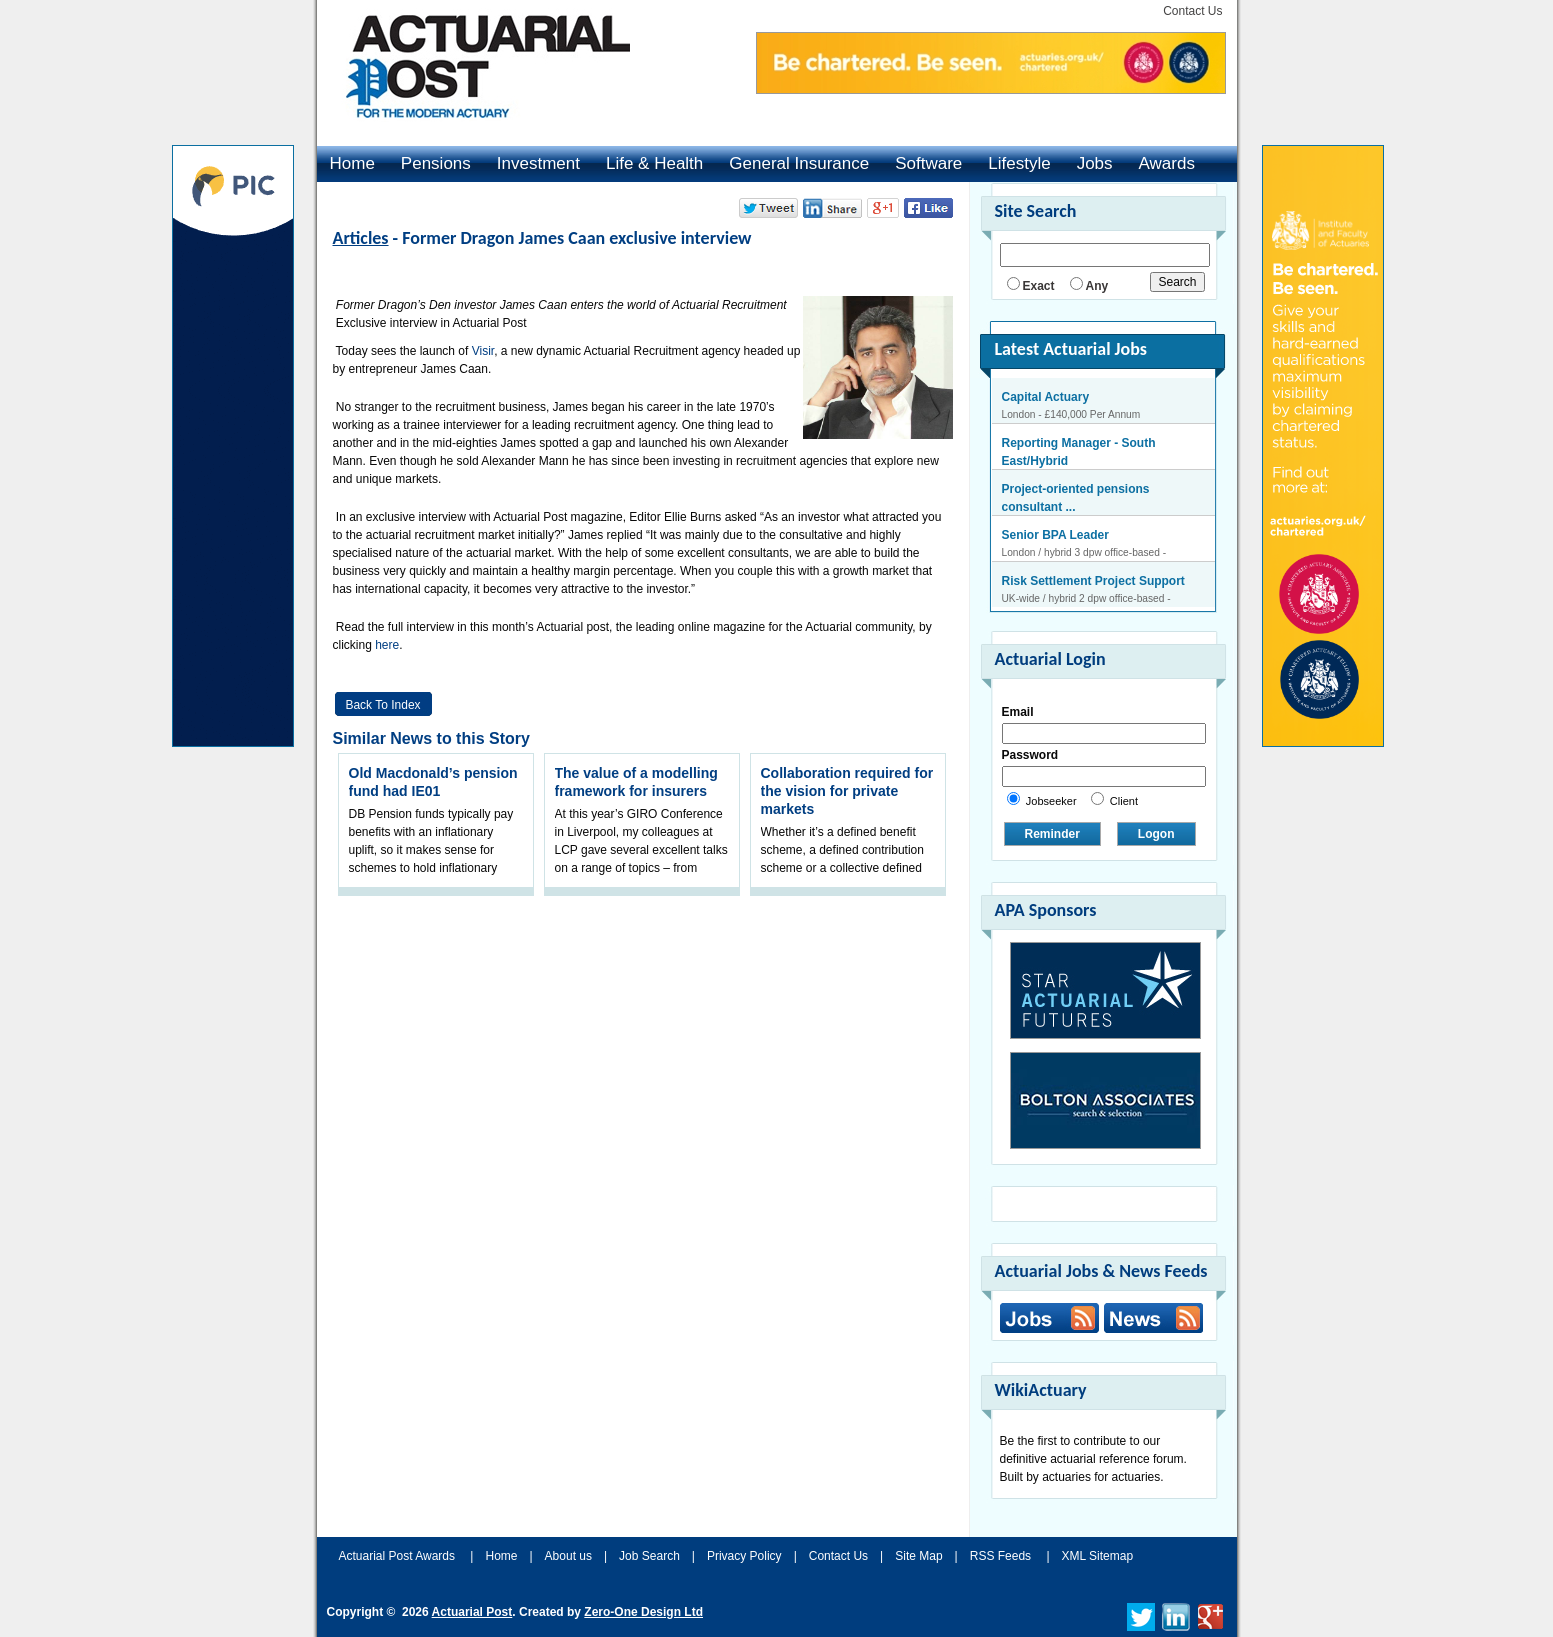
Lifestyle (1019, 163)
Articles (361, 238)
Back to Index (382, 705)
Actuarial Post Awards (399, 1556)
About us (568, 1556)
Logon (1156, 834)
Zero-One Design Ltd (643, 1612)
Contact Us (1192, 11)
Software (928, 163)
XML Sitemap (1098, 1556)
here (387, 645)
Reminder (1052, 834)
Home (352, 163)
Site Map (918, 1556)
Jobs (1095, 163)
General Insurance (799, 163)
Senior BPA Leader (1055, 535)
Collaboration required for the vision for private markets (847, 791)
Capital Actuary (1046, 397)
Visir (483, 351)
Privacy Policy (744, 1556)
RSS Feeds (1000, 1556)
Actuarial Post (472, 1612)
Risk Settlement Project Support (1093, 581)
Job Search (649, 1556)
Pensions (436, 163)
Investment (538, 163)
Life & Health (654, 163)
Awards (1167, 163)
